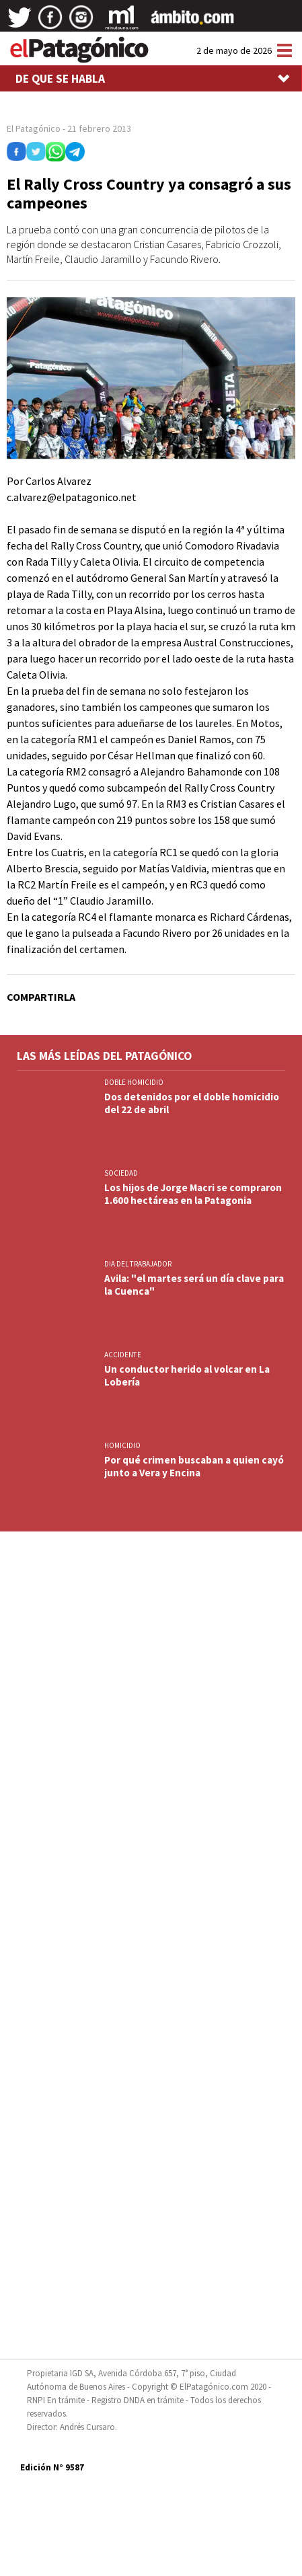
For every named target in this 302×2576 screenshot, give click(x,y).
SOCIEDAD (121, 1173)
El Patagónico (34, 128)
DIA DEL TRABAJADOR (138, 1263)
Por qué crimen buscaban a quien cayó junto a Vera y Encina (194, 1466)
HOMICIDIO (122, 1445)
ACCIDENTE (123, 1354)
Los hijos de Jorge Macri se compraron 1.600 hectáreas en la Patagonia (193, 1194)
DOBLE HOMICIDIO (133, 1082)
